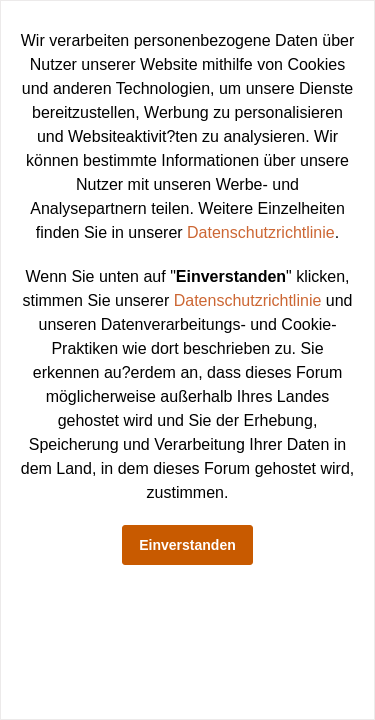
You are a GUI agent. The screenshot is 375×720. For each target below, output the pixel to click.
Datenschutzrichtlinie (261, 232)
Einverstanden (187, 545)
